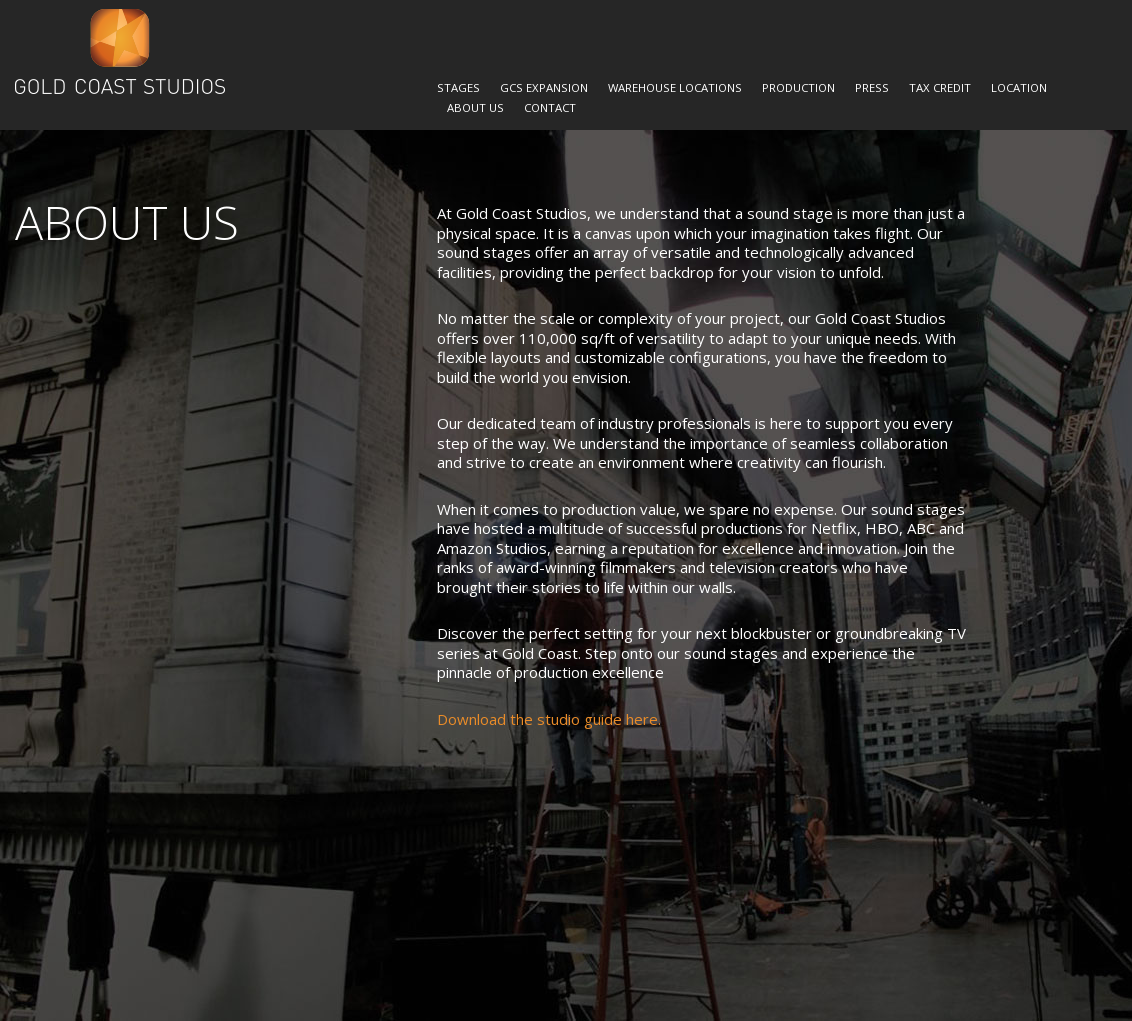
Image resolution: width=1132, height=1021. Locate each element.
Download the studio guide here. (549, 719)
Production (798, 87)
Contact (550, 107)
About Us (475, 107)
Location (1019, 87)
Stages (458, 87)
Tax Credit (940, 87)
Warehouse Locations (675, 87)
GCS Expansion (544, 87)
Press (872, 87)
